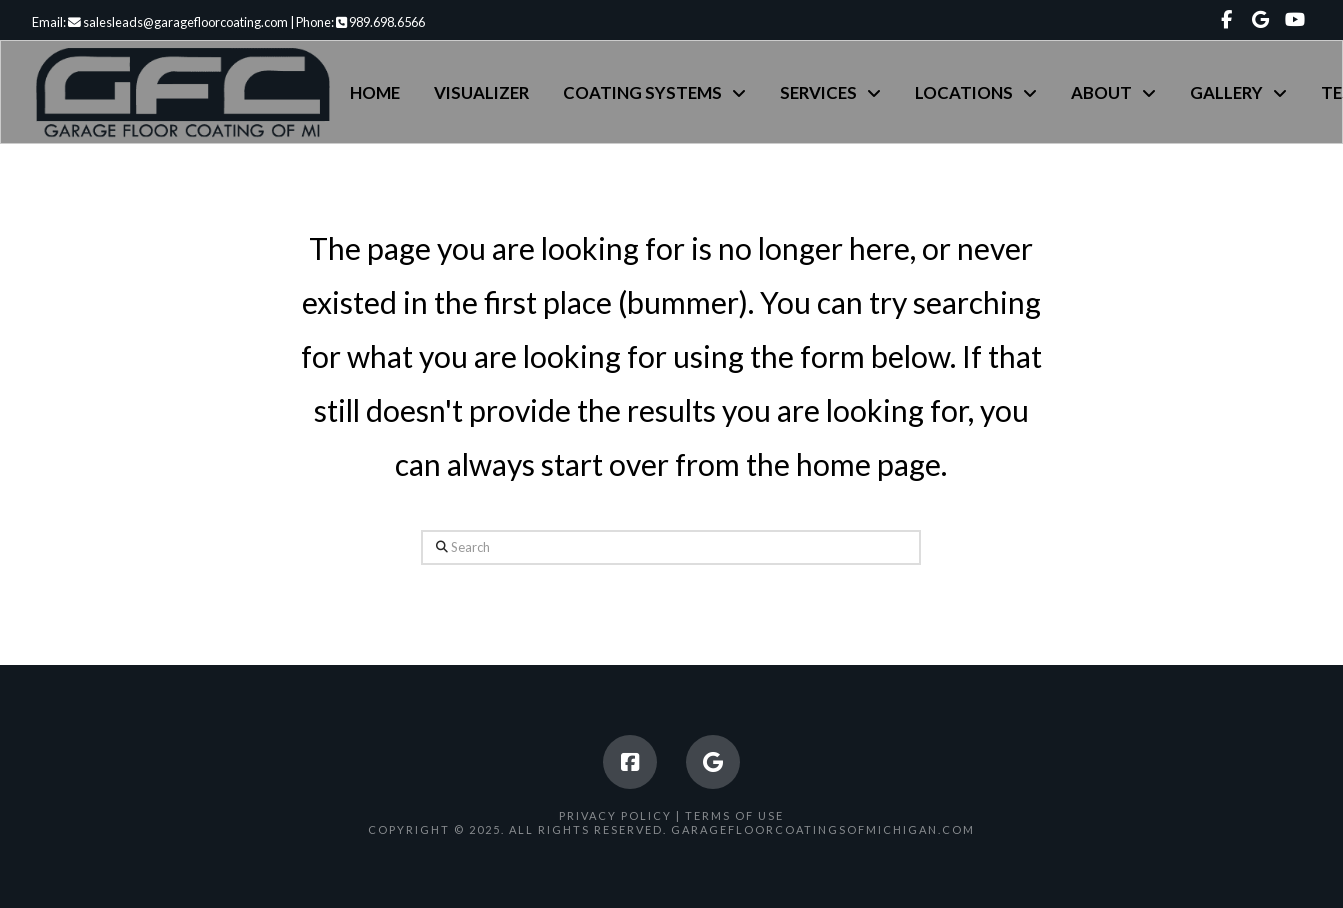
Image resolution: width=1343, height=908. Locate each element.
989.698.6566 (380, 22)
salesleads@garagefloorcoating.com (178, 22)
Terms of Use (734, 815)
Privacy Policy (615, 815)
